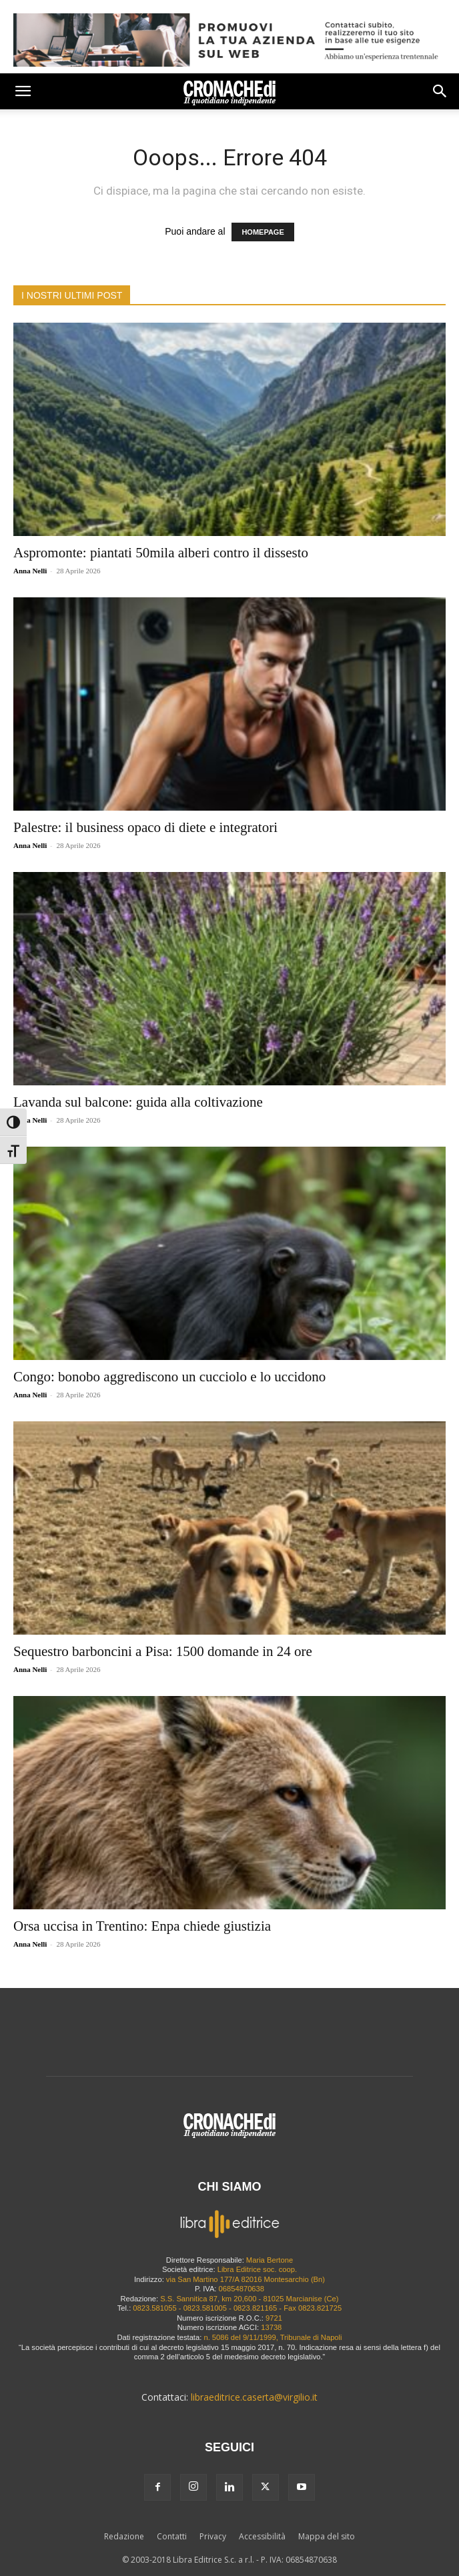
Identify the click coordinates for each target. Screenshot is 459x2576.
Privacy (212, 2536)
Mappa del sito (326, 2536)
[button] (22, 91)
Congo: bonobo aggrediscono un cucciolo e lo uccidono (169, 1377)
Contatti (172, 2536)
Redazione (124, 2536)
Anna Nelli (30, 571)
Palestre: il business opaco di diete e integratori (145, 827)
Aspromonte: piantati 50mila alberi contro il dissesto (160, 553)
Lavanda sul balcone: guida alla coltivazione (138, 1102)
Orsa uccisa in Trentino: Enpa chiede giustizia (142, 1926)
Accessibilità (262, 2536)
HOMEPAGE (263, 232)
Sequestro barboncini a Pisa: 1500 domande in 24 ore (162, 1651)
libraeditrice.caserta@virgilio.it (254, 2397)
